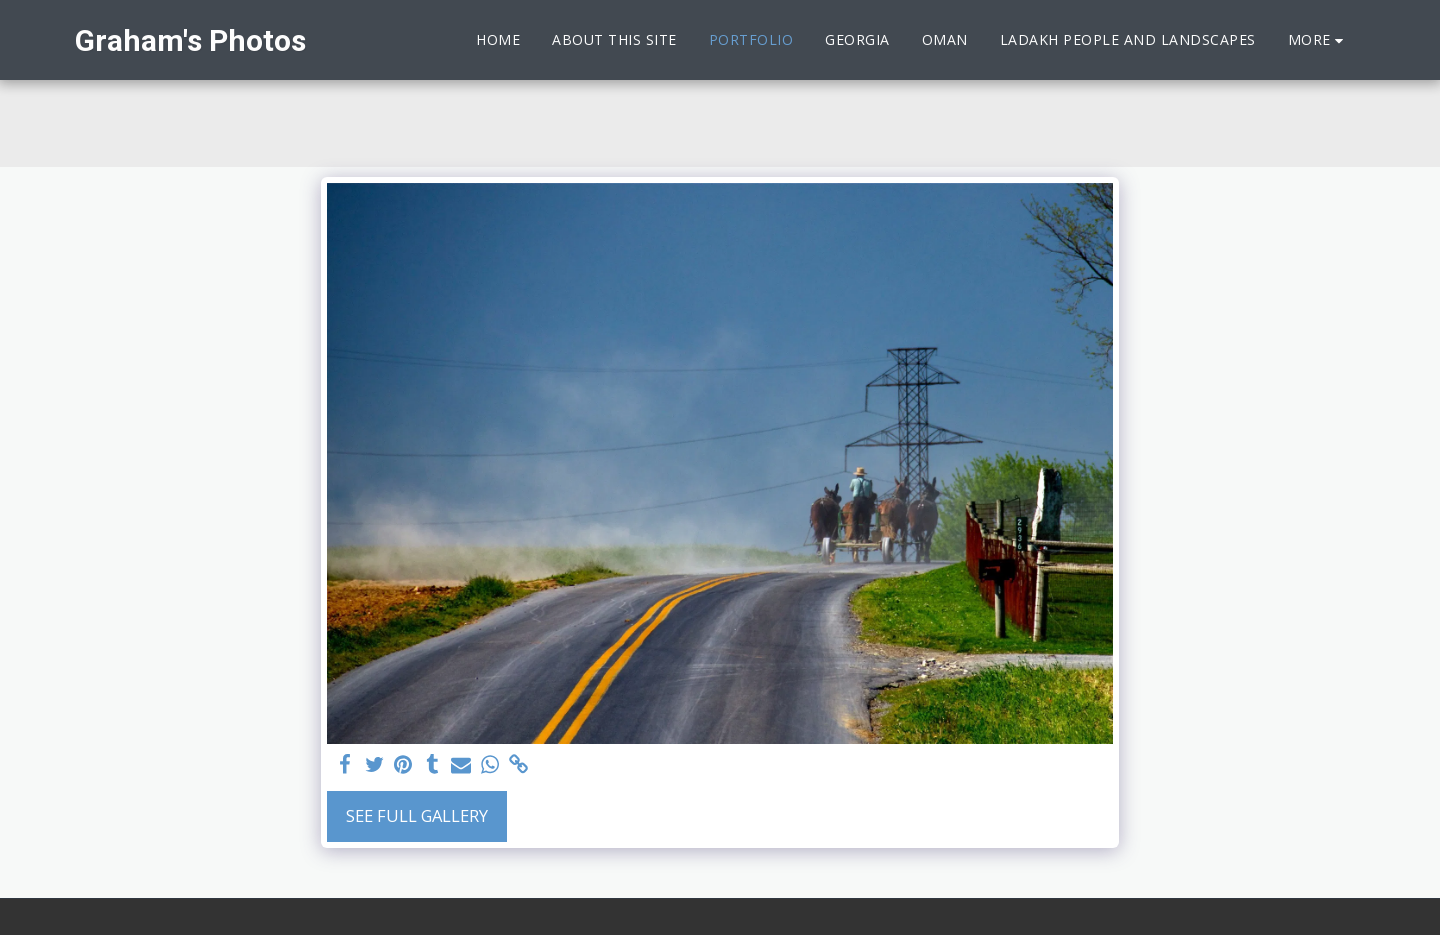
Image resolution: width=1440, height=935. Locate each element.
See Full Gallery (417, 815)
